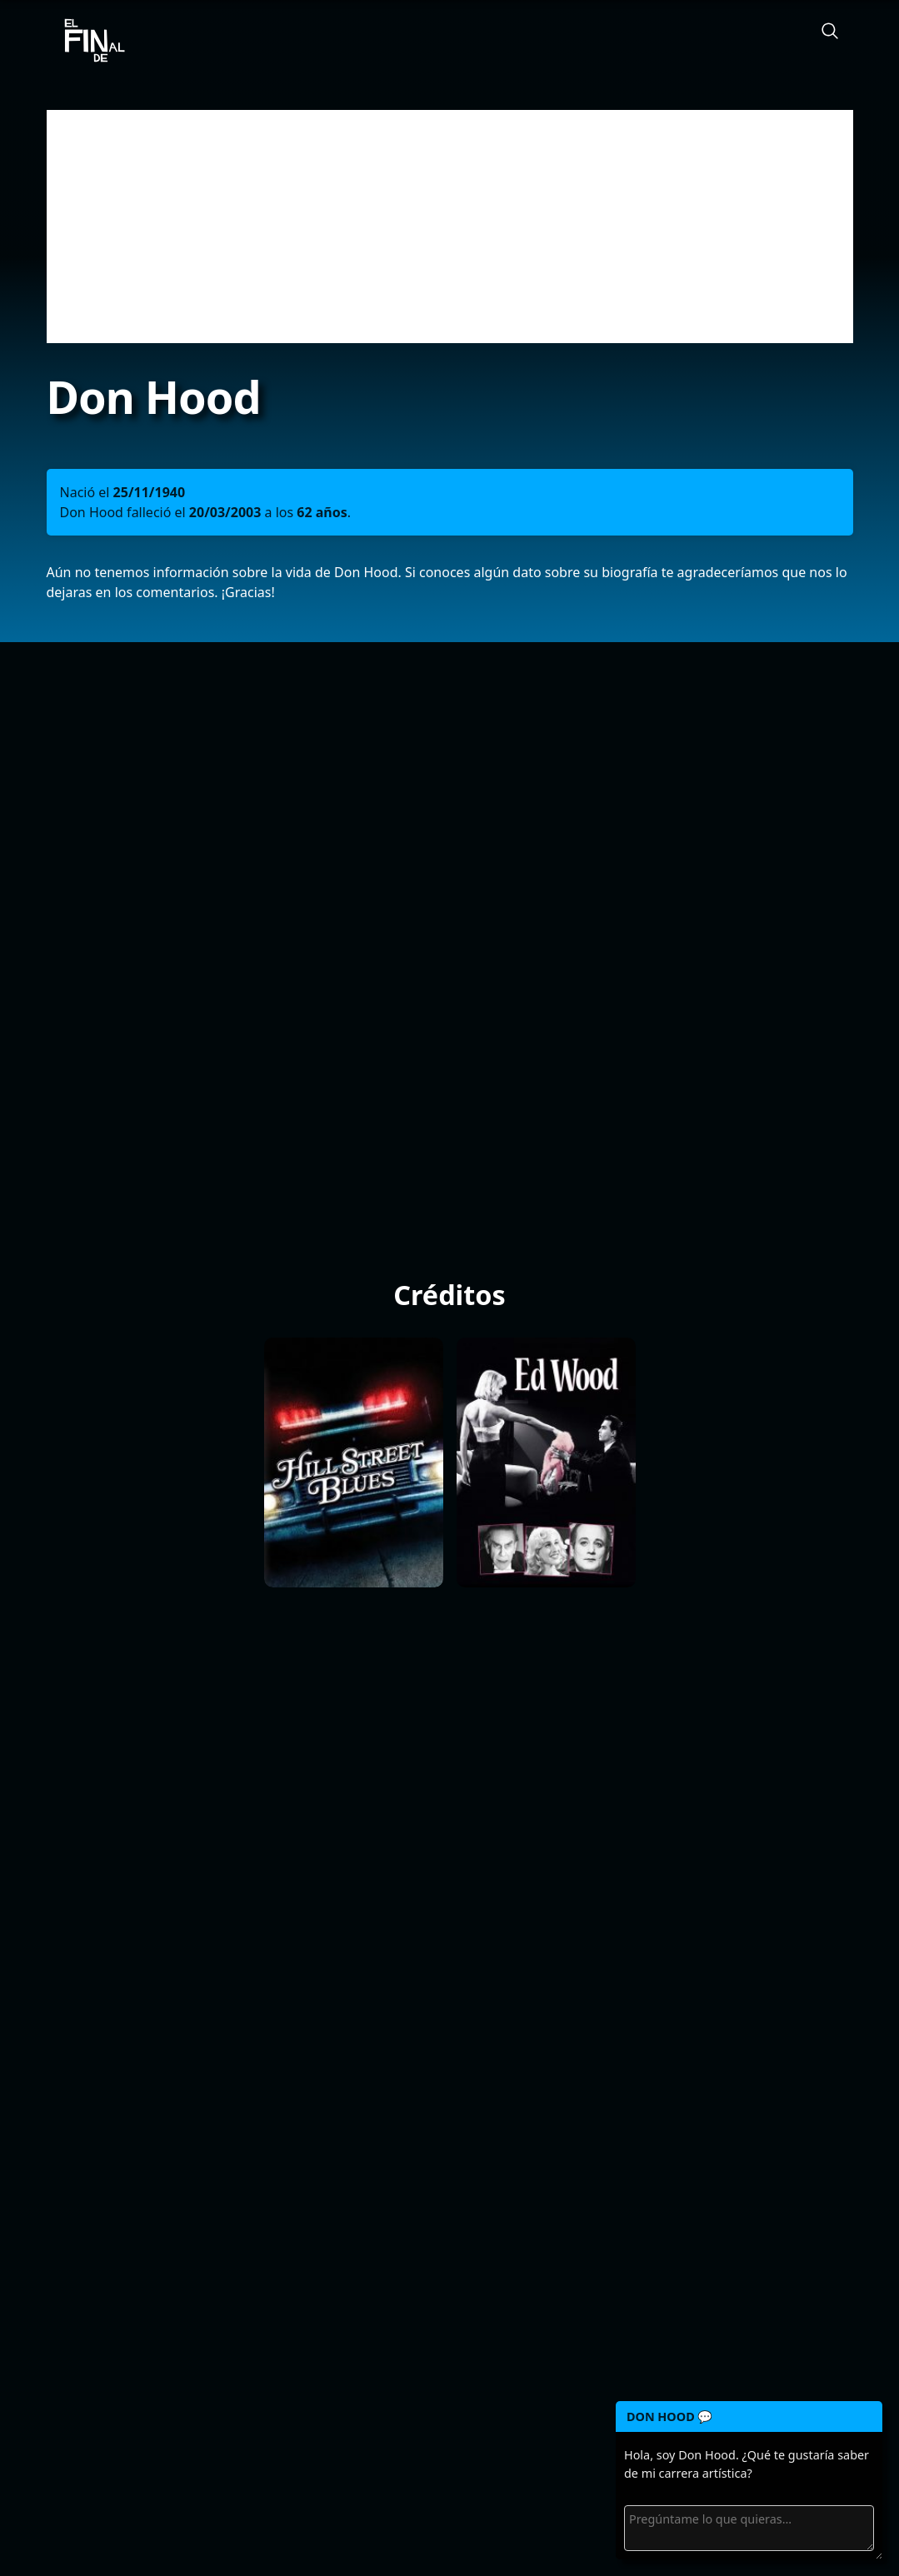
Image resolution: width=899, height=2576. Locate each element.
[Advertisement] (450, 226)
